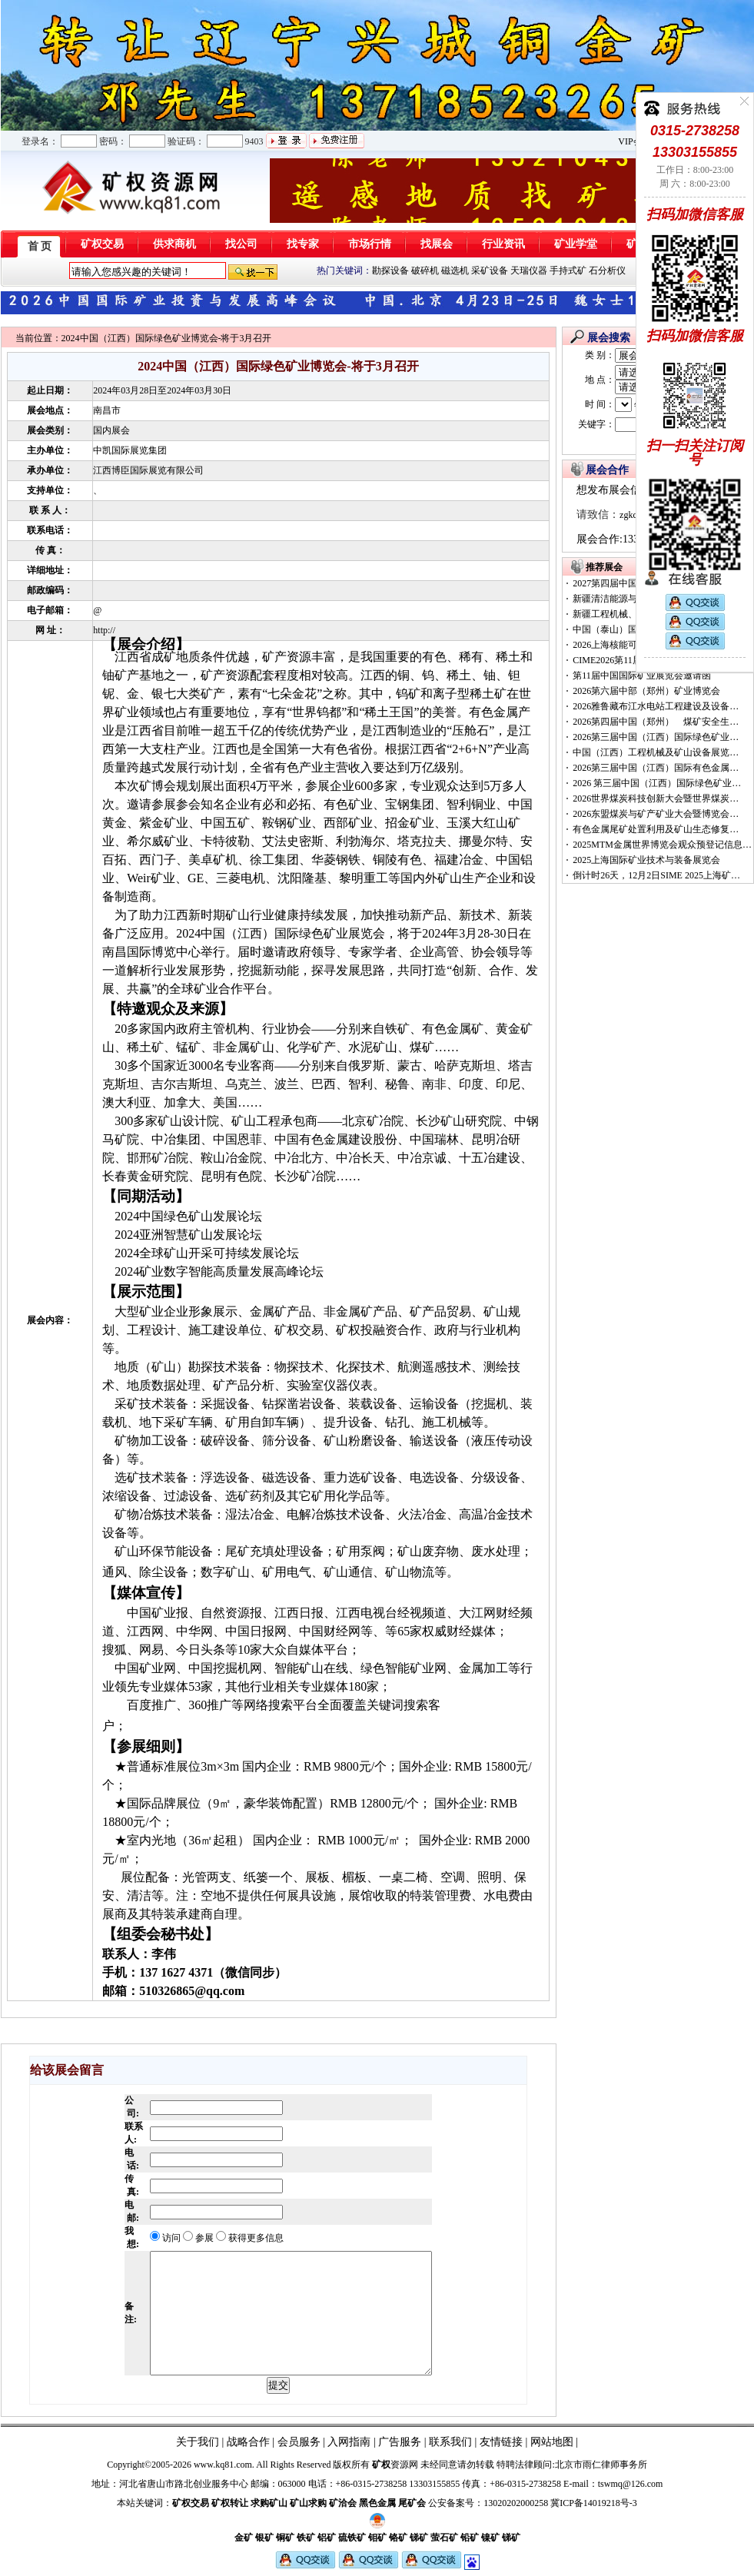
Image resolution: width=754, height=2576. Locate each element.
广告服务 (399, 2442)
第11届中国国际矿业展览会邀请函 (642, 675)
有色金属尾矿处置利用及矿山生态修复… (656, 829)
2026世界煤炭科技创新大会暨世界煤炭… (656, 798)
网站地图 (551, 2442)
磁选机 (455, 270)
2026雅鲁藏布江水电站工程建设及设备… (656, 706)
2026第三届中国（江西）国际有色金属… (656, 767)
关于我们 (197, 2442)
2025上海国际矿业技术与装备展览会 (646, 860)
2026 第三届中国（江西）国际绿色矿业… (657, 783)
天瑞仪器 (528, 270)
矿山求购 (308, 2503)
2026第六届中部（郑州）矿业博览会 (646, 690)
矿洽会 (343, 2503)
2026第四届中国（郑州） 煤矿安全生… (656, 721)
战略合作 (248, 2442)
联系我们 (450, 2442)
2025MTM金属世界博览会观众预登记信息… (662, 844)
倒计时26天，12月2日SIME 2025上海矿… (656, 875)
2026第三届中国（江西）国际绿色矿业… (656, 737)
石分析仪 (607, 270)
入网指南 (348, 2442)
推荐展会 (604, 567)
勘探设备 (390, 270)
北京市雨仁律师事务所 (601, 2464)
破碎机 (425, 270)
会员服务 (299, 2442)
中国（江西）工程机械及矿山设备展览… (656, 752)
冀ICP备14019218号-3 (593, 2503)
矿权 (381, 2464)
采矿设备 (489, 270)
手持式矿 (568, 270)
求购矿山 (269, 2503)
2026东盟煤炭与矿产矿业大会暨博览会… (656, 813)
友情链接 (501, 2442)
